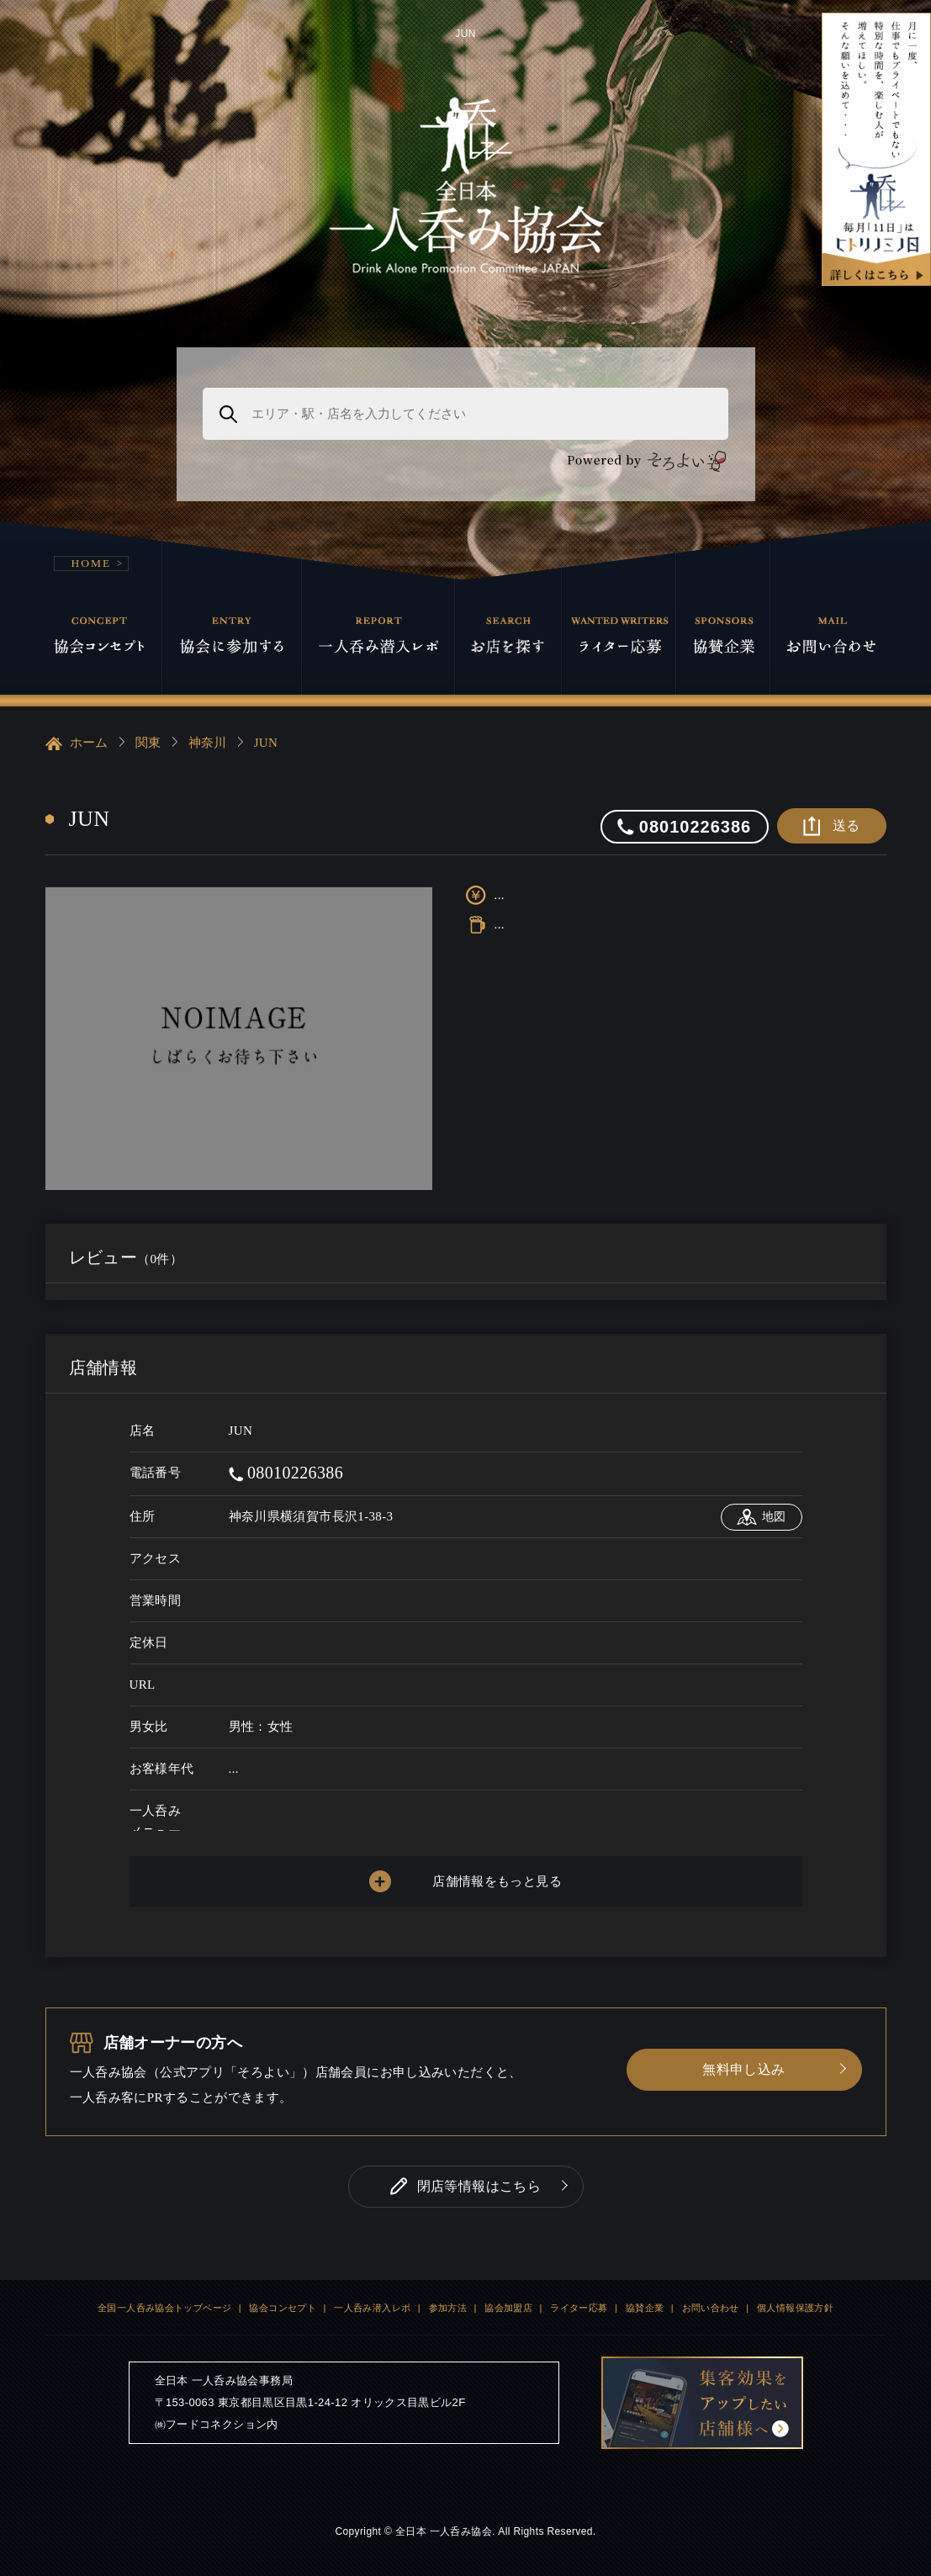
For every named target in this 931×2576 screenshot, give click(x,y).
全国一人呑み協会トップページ (164, 2308)
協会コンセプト (282, 2308)
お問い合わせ (710, 2308)
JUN (266, 742)
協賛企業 (645, 2308)
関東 (148, 742)
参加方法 (448, 2308)
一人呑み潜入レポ (372, 2308)
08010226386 (286, 1472)
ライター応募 (578, 2308)
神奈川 (207, 742)
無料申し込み (743, 2069)
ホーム (76, 743)
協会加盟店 (508, 2308)
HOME (91, 563)
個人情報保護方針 (795, 2308)
